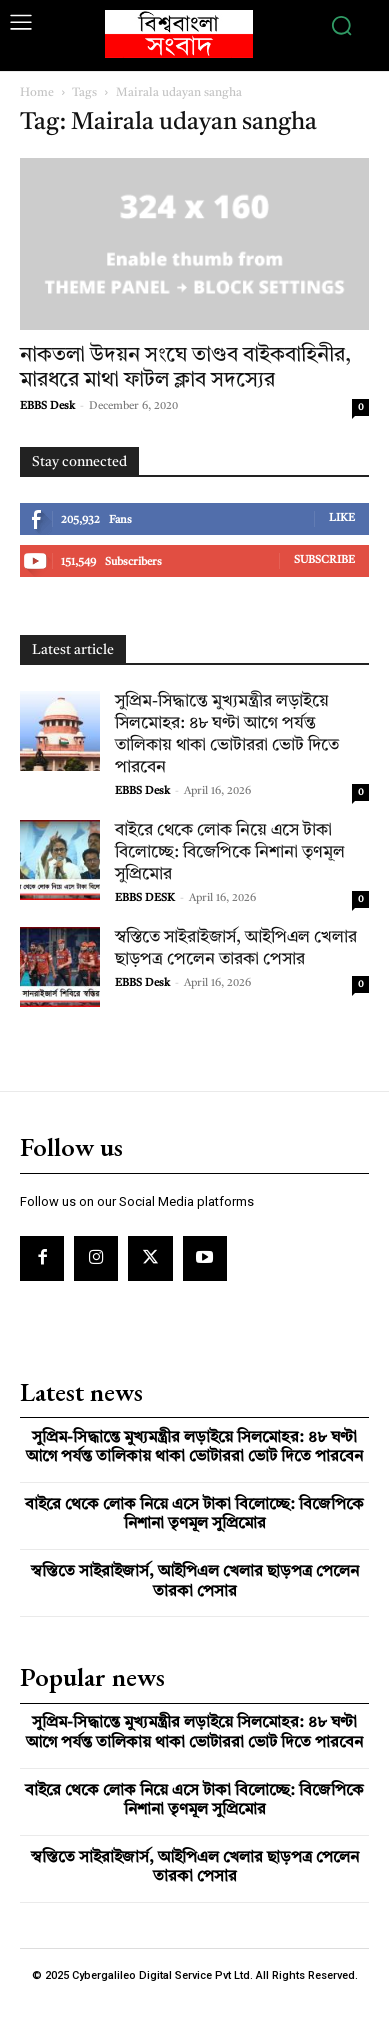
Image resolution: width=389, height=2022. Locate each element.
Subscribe (324, 560)
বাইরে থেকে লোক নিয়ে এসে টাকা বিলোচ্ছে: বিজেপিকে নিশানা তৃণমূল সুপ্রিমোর (230, 852)
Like (342, 518)
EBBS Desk (47, 406)
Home (37, 93)
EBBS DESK (145, 898)
